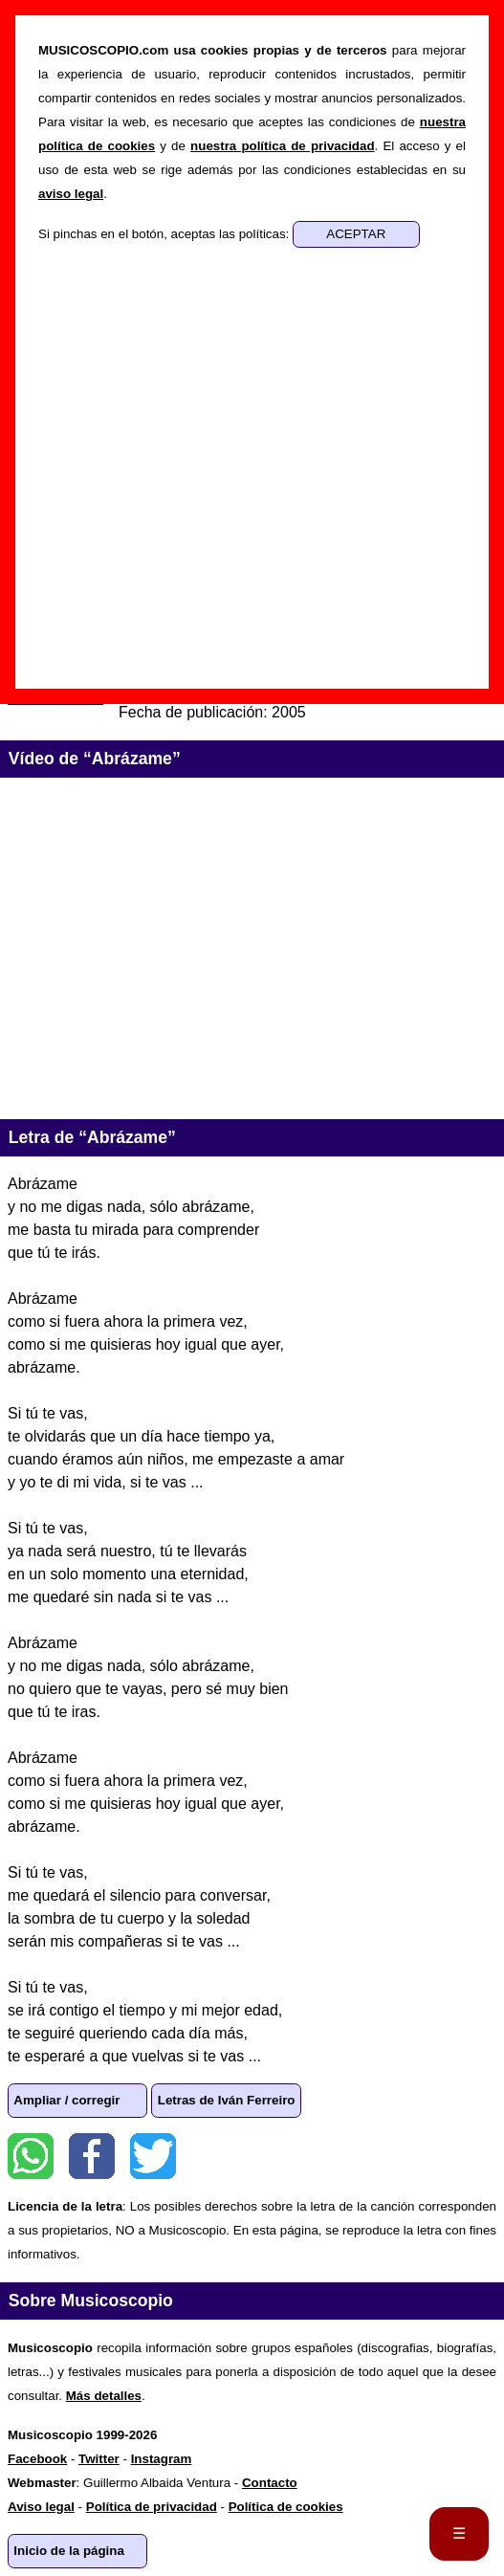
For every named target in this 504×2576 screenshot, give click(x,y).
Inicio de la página (68, 2550)
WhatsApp (31, 2156)
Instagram (161, 2459)
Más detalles (104, 2396)
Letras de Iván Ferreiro (227, 2100)
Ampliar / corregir (66, 2100)
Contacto (269, 2483)
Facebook (92, 2156)
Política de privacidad (151, 2506)
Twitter (153, 2156)
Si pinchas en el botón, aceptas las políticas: (165, 234)
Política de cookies (286, 2506)
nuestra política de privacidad (282, 146)
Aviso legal (41, 2506)
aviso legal (70, 194)
